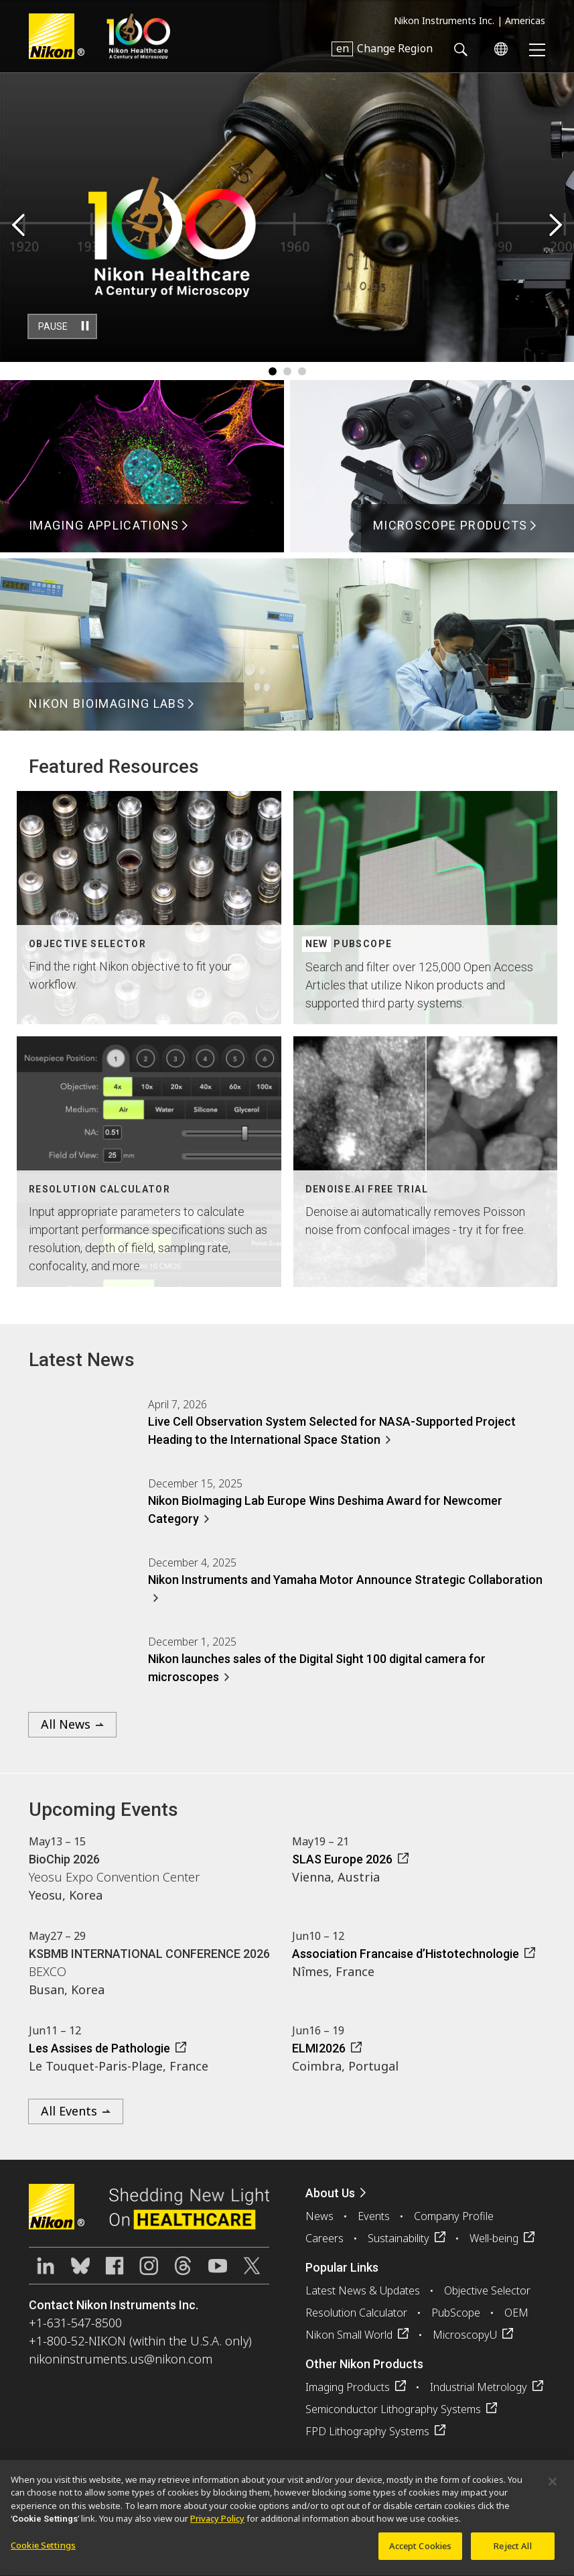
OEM (516, 2312)
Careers (324, 2238)
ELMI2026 (319, 2048)
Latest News (82, 1360)
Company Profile (454, 2216)
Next (556, 226)
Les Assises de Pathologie (99, 2048)
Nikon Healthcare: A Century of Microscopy (138, 36)
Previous (18, 226)
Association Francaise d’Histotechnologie (405, 1954)
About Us (330, 2193)
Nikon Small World (348, 2334)
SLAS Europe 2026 (342, 1859)
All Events (69, 2111)
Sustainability (398, 2238)
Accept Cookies (420, 2553)
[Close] (552, 2488)
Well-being (494, 2238)
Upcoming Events (103, 1809)
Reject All (512, 2553)
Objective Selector (487, 2290)
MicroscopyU (465, 2334)
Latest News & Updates (362, 2290)
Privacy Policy (217, 2525)
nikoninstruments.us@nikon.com (120, 2359)
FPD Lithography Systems (367, 2431)
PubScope (455, 2312)
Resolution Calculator (356, 2312)
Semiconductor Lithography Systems (393, 2409)
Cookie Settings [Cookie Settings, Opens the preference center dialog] (43, 2552)
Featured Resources (114, 766)
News (319, 2216)
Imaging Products (347, 2387)
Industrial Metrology (478, 2387)
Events (374, 2216)
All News (65, 1724)
